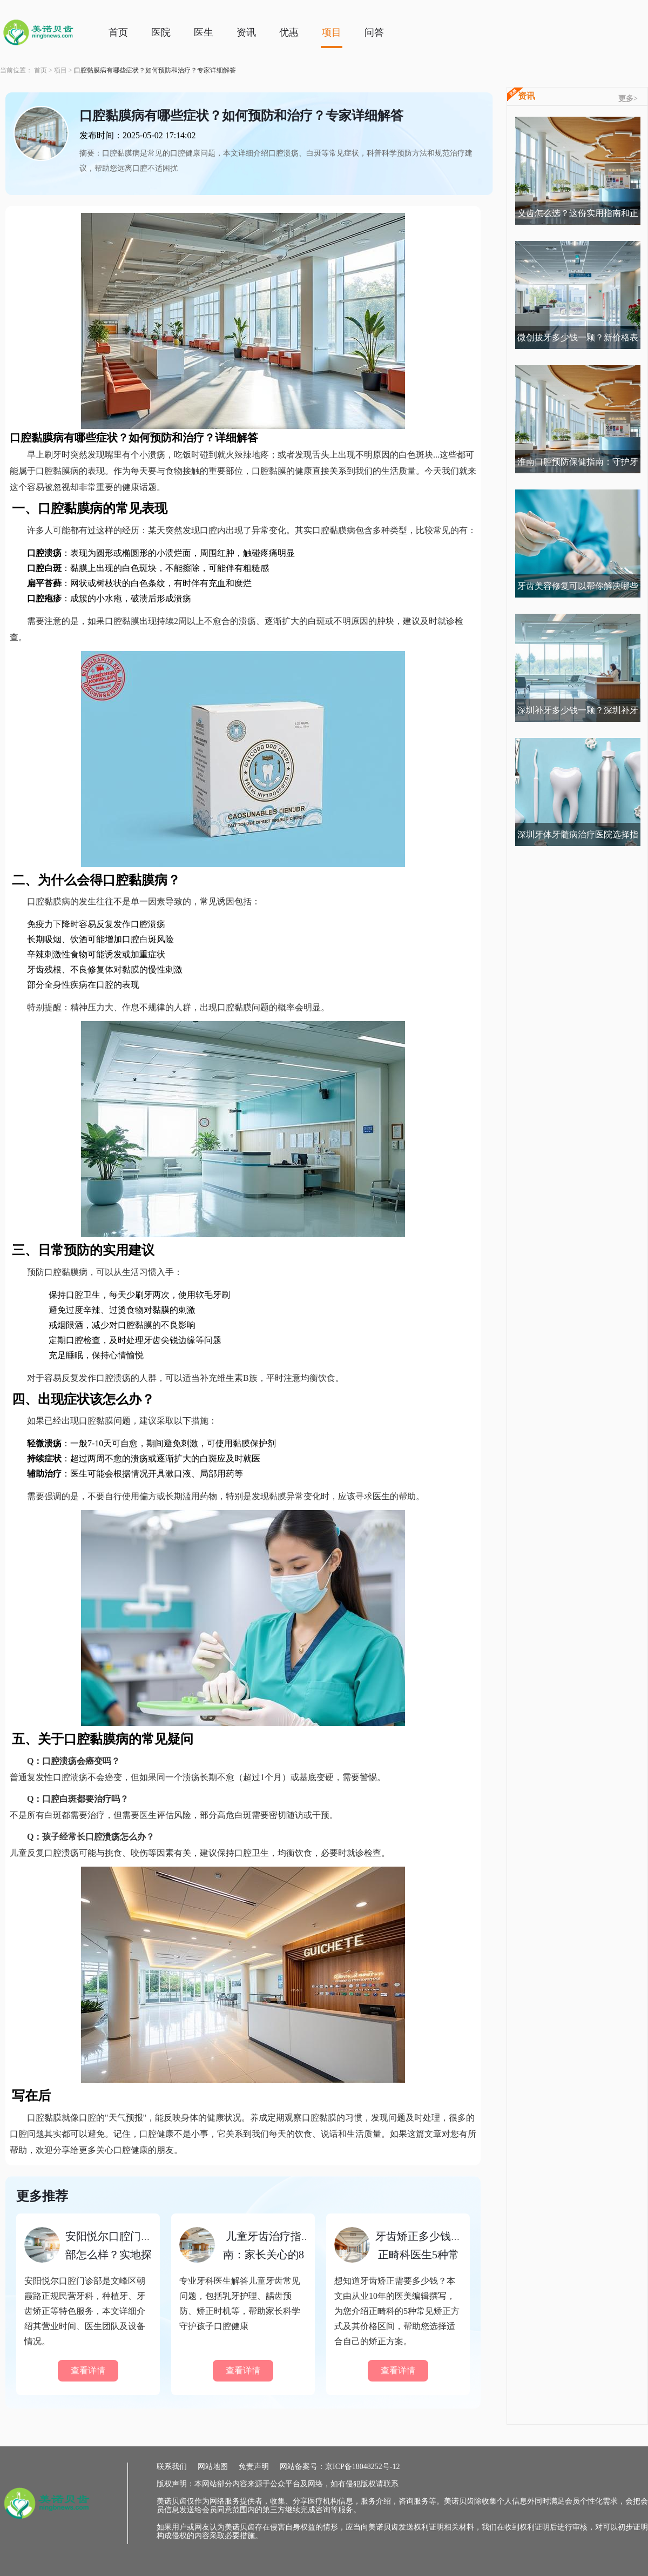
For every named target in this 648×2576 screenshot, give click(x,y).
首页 (118, 32)
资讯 (246, 32)
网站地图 (213, 2467)
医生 (203, 32)
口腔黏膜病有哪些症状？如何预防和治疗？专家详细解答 (155, 70)
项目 (331, 32)
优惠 (289, 32)
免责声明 (254, 2467)
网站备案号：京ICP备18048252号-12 (340, 2467)
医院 (161, 32)
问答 (374, 32)
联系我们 (172, 2467)
